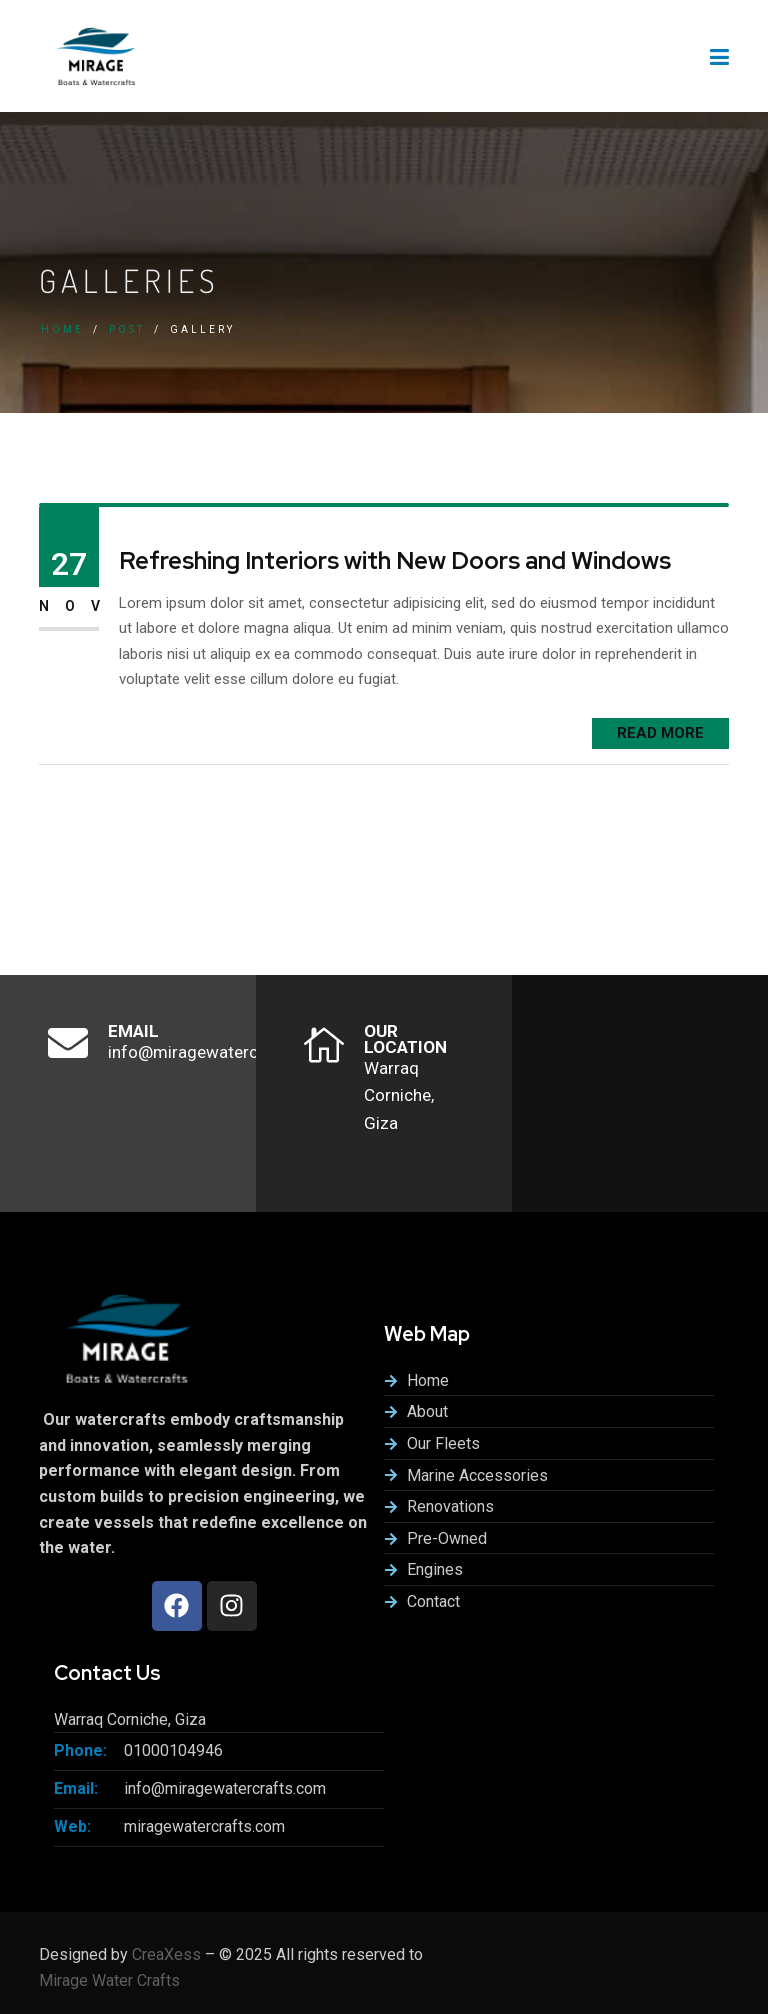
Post (127, 329)
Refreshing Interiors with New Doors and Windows (395, 561)
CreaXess (166, 1954)
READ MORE (660, 733)
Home (62, 329)
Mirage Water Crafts (109, 1980)
